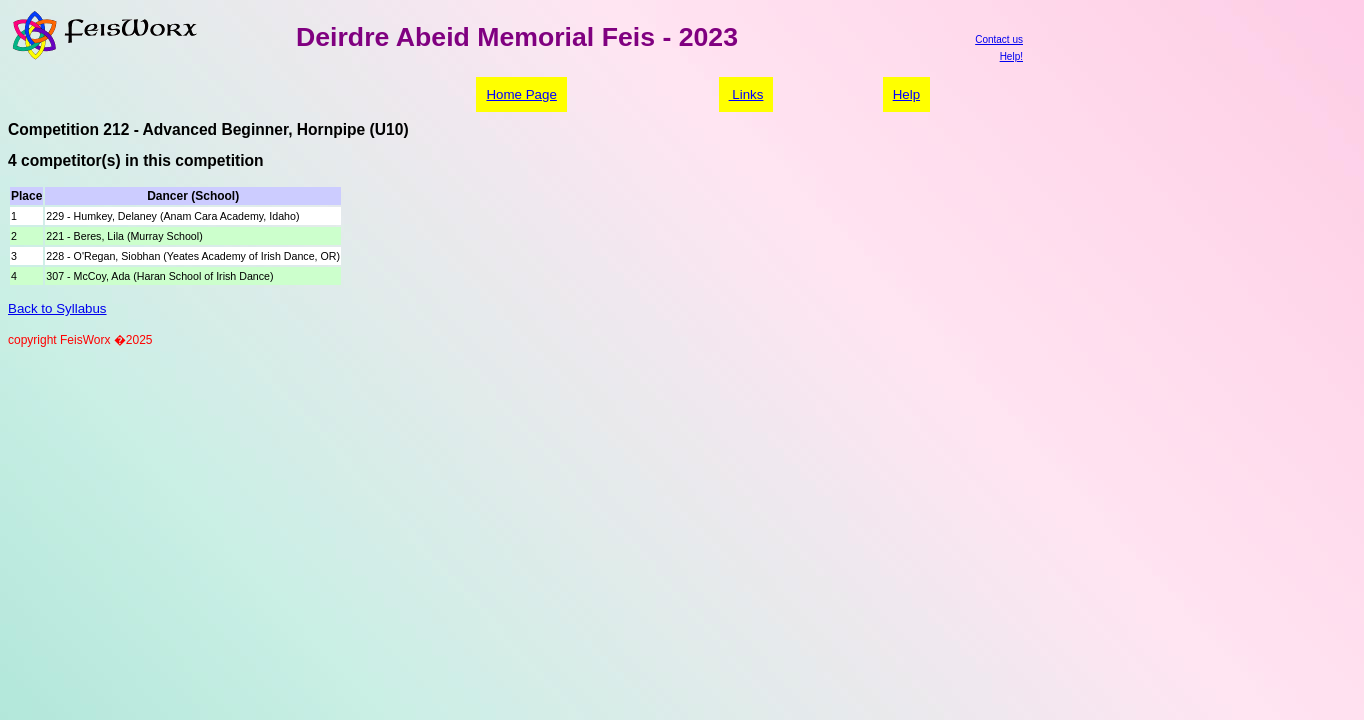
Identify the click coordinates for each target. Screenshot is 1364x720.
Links (746, 94)
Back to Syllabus (57, 308)
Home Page (521, 94)
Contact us (999, 39)
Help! (1011, 56)
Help (906, 94)
